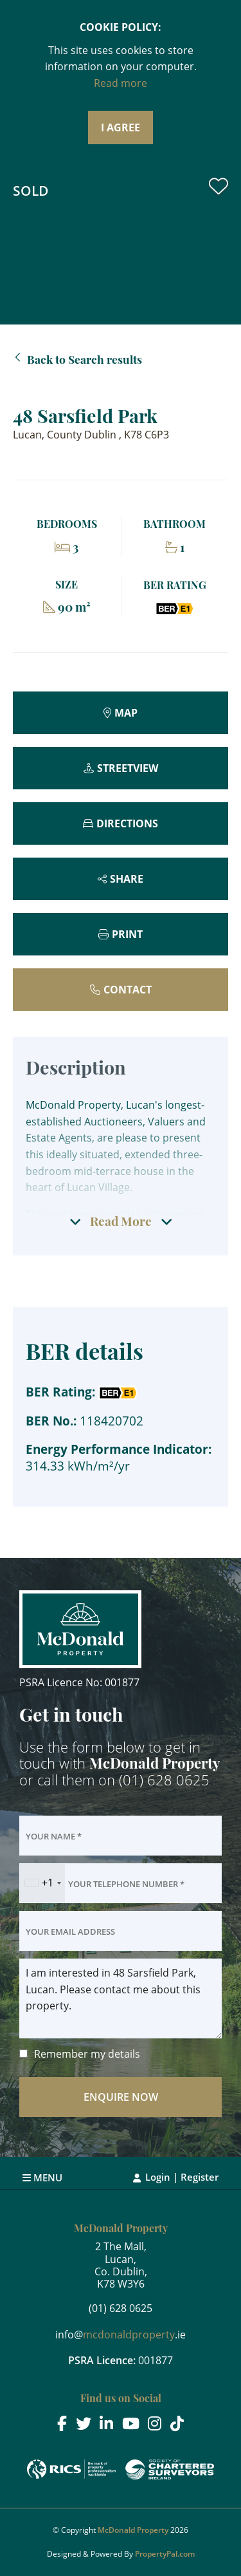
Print (127, 934)
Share (126, 879)
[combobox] (42, 1883)
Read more (120, 83)
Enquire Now (121, 2097)
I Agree (120, 127)
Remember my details (87, 2054)
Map (126, 713)
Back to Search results (84, 359)
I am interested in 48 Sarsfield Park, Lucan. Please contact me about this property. (120, 1998)
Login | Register (182, 2176)
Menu (42, 2177)
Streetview (127, 768)
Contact (127, 989)
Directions (127, 823)
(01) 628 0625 (164, 1780)
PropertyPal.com (165, 2553)
